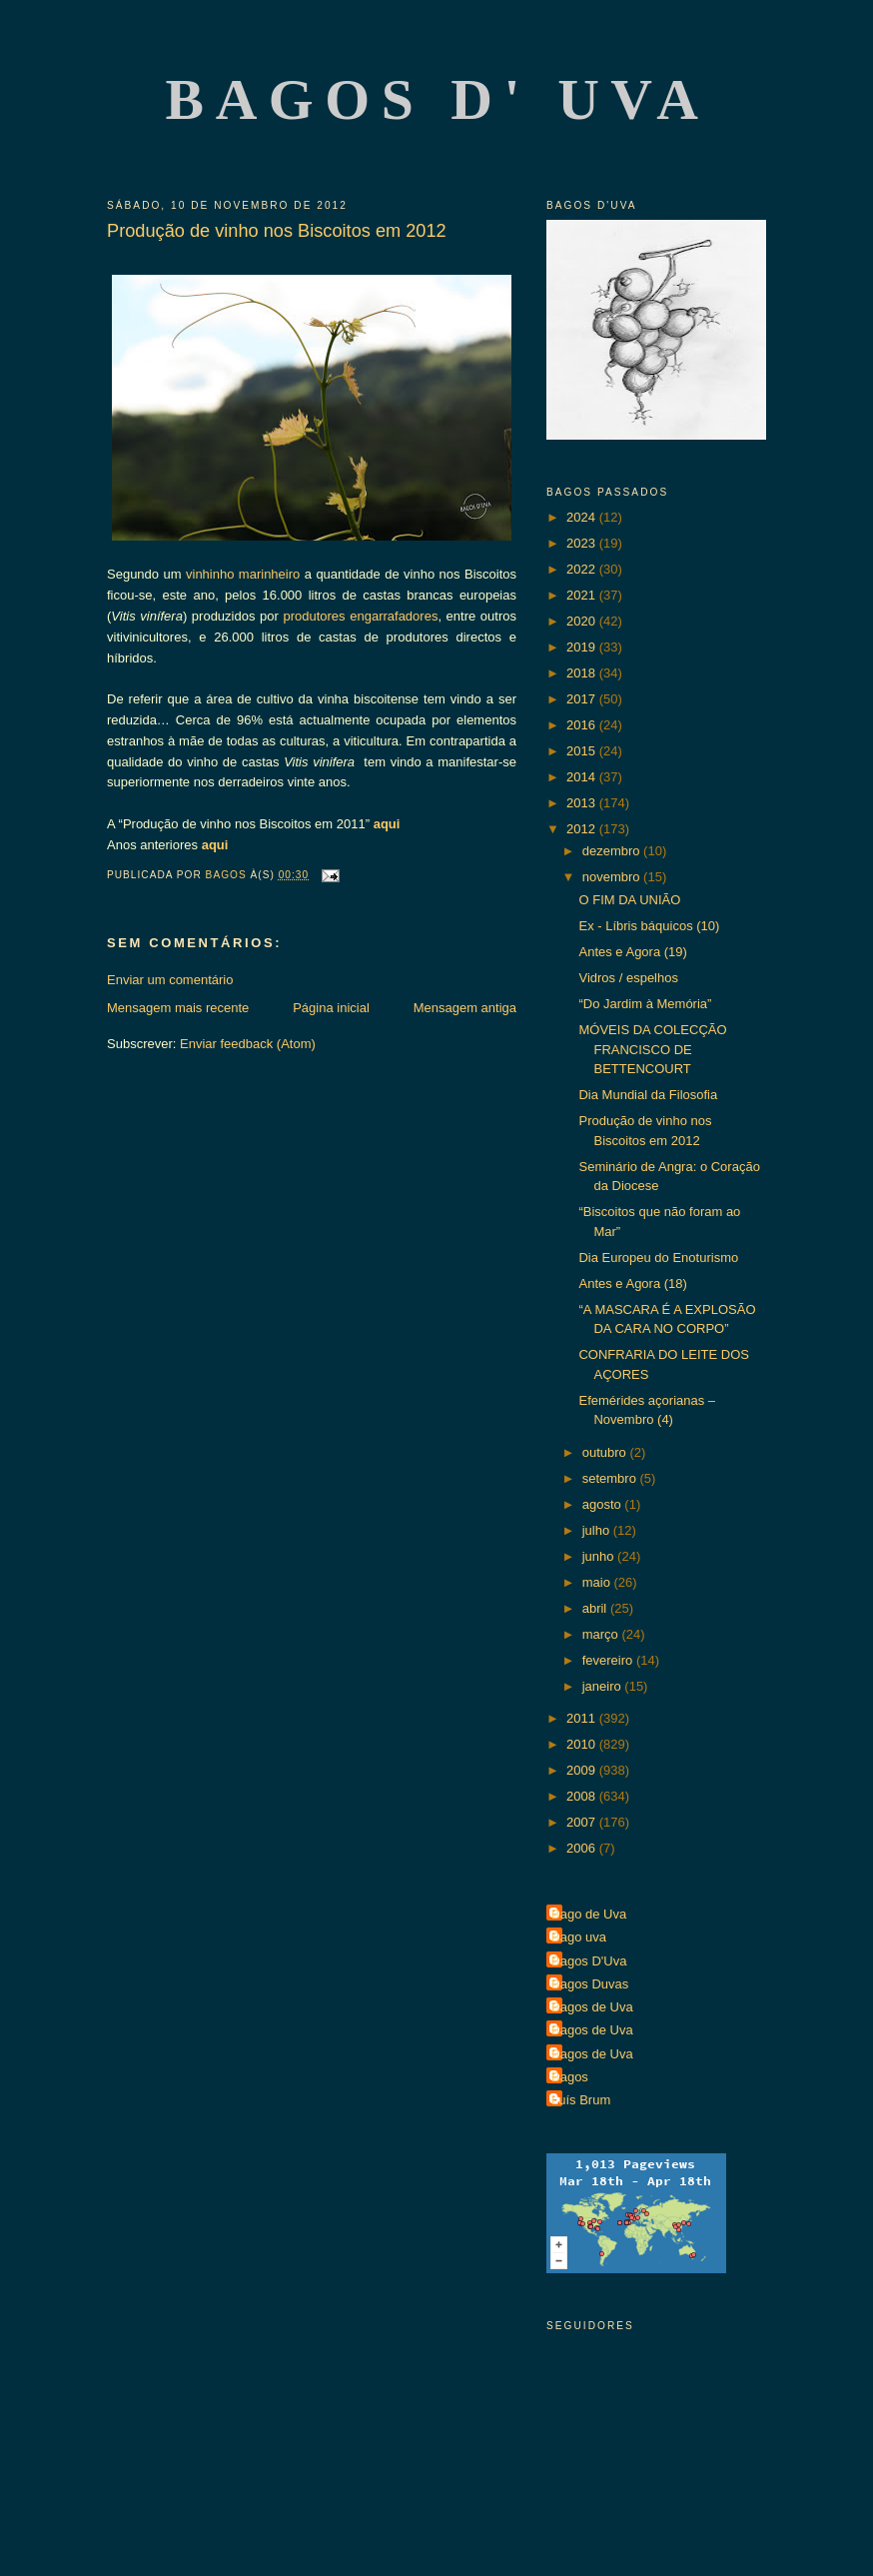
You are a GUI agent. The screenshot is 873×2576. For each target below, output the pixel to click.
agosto (603, 1504)
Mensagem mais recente (178, 1007)
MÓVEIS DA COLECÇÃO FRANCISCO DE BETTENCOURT (652, 1049)
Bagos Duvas (589, 1983)
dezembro (612, 850)
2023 (582, 543)
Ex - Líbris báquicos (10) (648, 925)
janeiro (603, 1686)
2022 (582, 569)
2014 (582, 776)
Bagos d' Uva (438, 99)
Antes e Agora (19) (632, 951)
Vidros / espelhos (628, 977)
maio (598, 1582)
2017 (582, 698)
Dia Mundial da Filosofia (647, 1094)
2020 (582, 621)
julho (597, 1530)
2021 (582, 595)
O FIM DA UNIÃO (629, 899)
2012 (582, 828)
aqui (387, 823)
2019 (582, 647)
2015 (582, 750)
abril (596, 1608)
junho (599, 1556)
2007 (582, 1822)
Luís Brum (580, 2099)
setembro (611, 1478)
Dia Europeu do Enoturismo (658, 1257)
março (602, 1634)
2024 (582, 517)
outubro (606, 1452)
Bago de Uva (588, 1914)
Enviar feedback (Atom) (248, 1043)
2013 (582, 802)
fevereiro (609, 1660)
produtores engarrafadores (360, 616)
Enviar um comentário (170, 979)
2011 (582, 1718)
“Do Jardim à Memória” (644, 1003)
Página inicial (331, 1007)
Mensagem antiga (465, 1007)
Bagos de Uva (592, 2006)
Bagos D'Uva (588, 1960)
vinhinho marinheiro (243, 574)
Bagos (569, 2076)
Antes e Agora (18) (632, 1283)
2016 (582, 724)
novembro (612, 876)
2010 (582, 1744)
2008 (582, 1796)
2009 (582, 1770)
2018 (582, 672)
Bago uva (578, 1937)
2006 (582, 1848)
